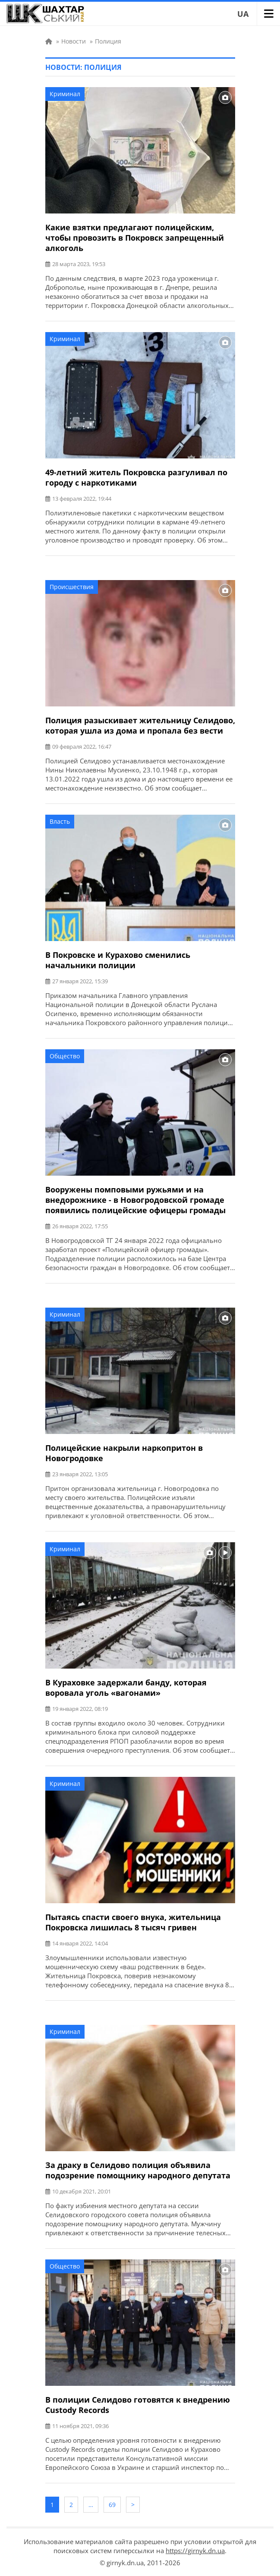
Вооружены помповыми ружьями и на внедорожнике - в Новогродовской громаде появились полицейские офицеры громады (135, 1199)
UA (243, 14)
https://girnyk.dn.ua (195, 2550)
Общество (65, 1056)
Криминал (65, 94)
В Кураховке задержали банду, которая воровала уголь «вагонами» (126, 1687)
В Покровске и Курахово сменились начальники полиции (117, 960)
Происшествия (72, 587)
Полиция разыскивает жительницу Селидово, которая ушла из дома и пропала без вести (140, 725)
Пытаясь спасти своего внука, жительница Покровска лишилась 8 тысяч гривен (133, 1922)
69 (112, 2505)
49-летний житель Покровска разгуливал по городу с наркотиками (136, 477)
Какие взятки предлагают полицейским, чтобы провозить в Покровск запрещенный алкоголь (134, 237)
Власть (60, 821)
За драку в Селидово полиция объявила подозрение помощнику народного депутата (137, 2170)
